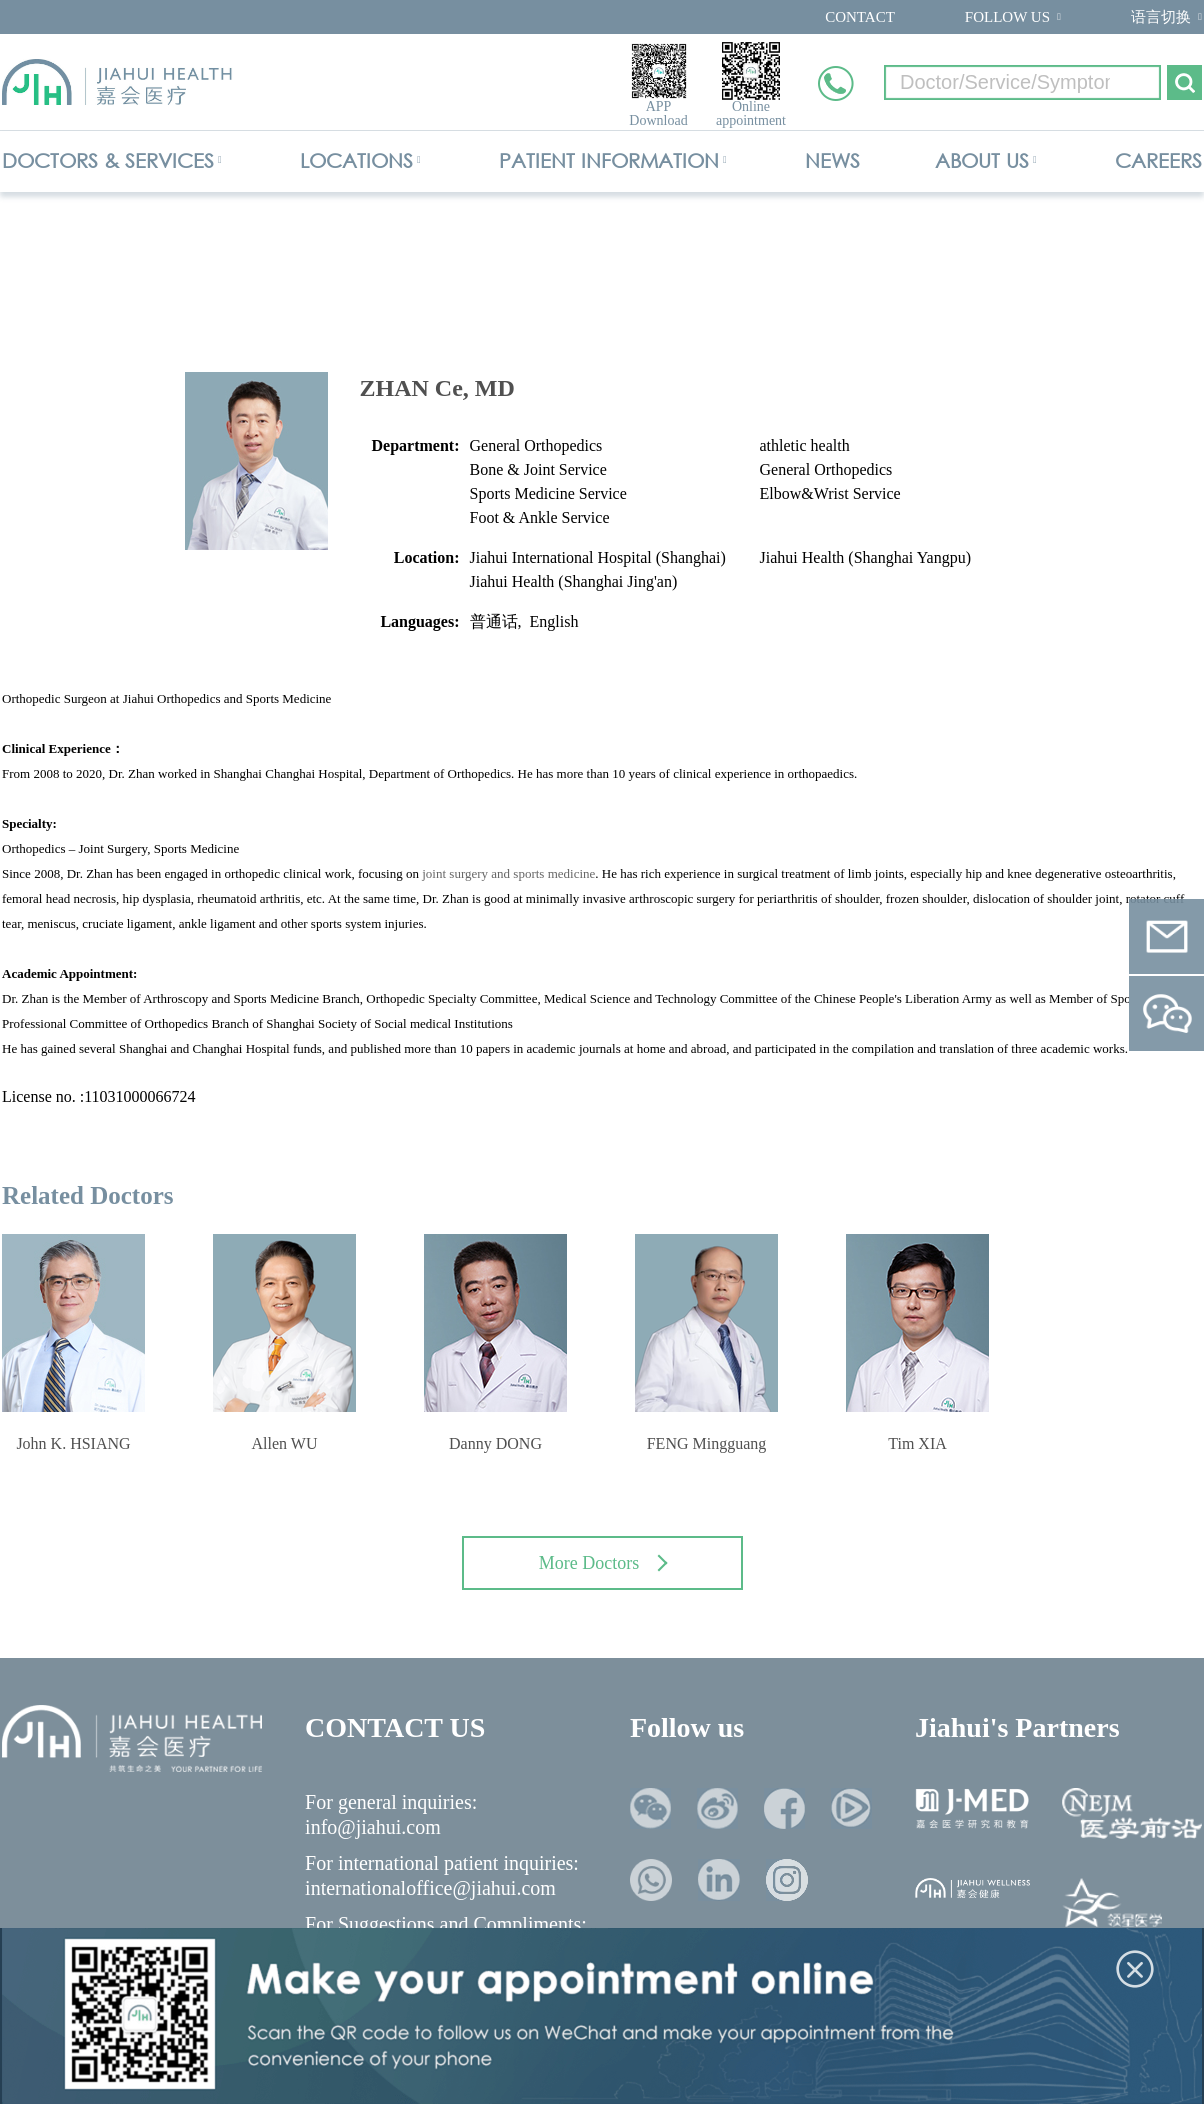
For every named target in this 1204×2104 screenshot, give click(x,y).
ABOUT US (982, 160)
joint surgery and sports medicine (508, 873)
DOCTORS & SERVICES (108, 160)
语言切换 (1161, 17)
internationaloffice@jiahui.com (430, 1888)
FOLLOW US (1007, 17)
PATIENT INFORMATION (609, 160)
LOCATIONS (356, 160)
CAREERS (1158, 160)
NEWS (832, 160)
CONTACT (860, 17)
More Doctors (603, 1563)
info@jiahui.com (373, 1827)
